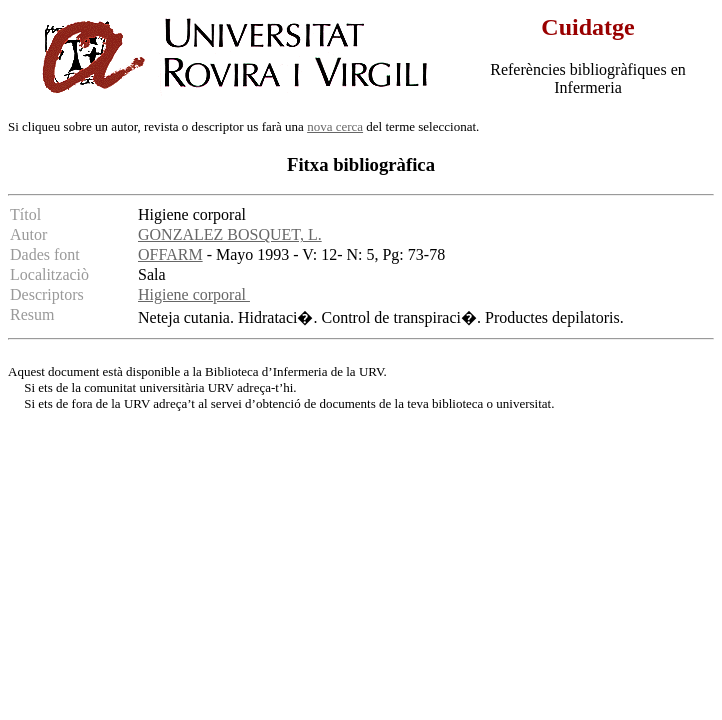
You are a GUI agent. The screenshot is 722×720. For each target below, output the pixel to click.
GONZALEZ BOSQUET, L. (230, 234)
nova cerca (335, 126)
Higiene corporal (194, 294)
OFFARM (170, 254)
